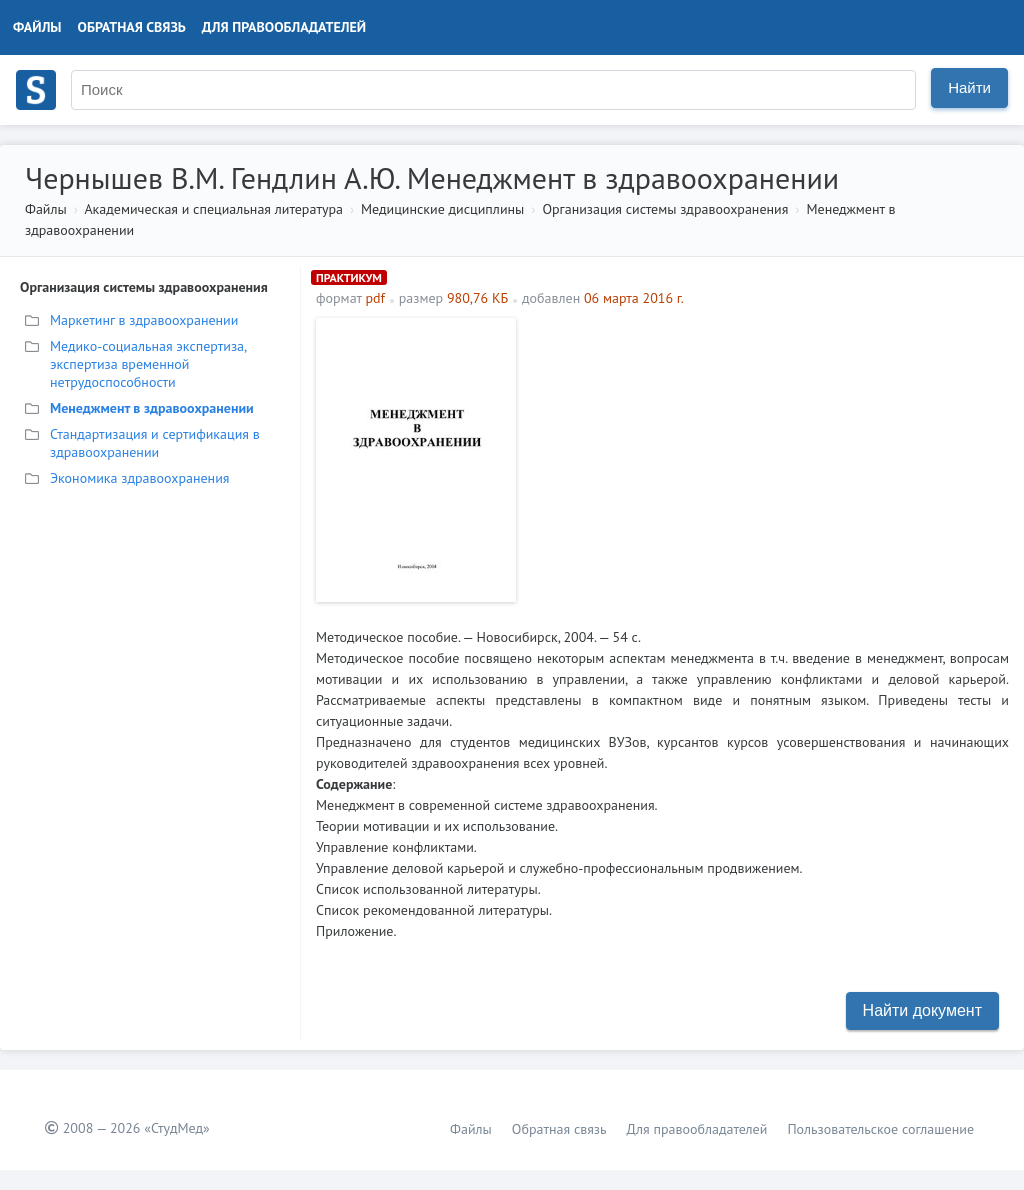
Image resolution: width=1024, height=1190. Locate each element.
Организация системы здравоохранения (665, 209)
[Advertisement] (767, 458)
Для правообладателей (284, 27)
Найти (969, 87)
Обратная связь (132, 27)
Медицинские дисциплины (442, 209)
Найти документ (922, 1010)
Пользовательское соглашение (880, 1129)
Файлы (37, 27)
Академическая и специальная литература (213, 209)
